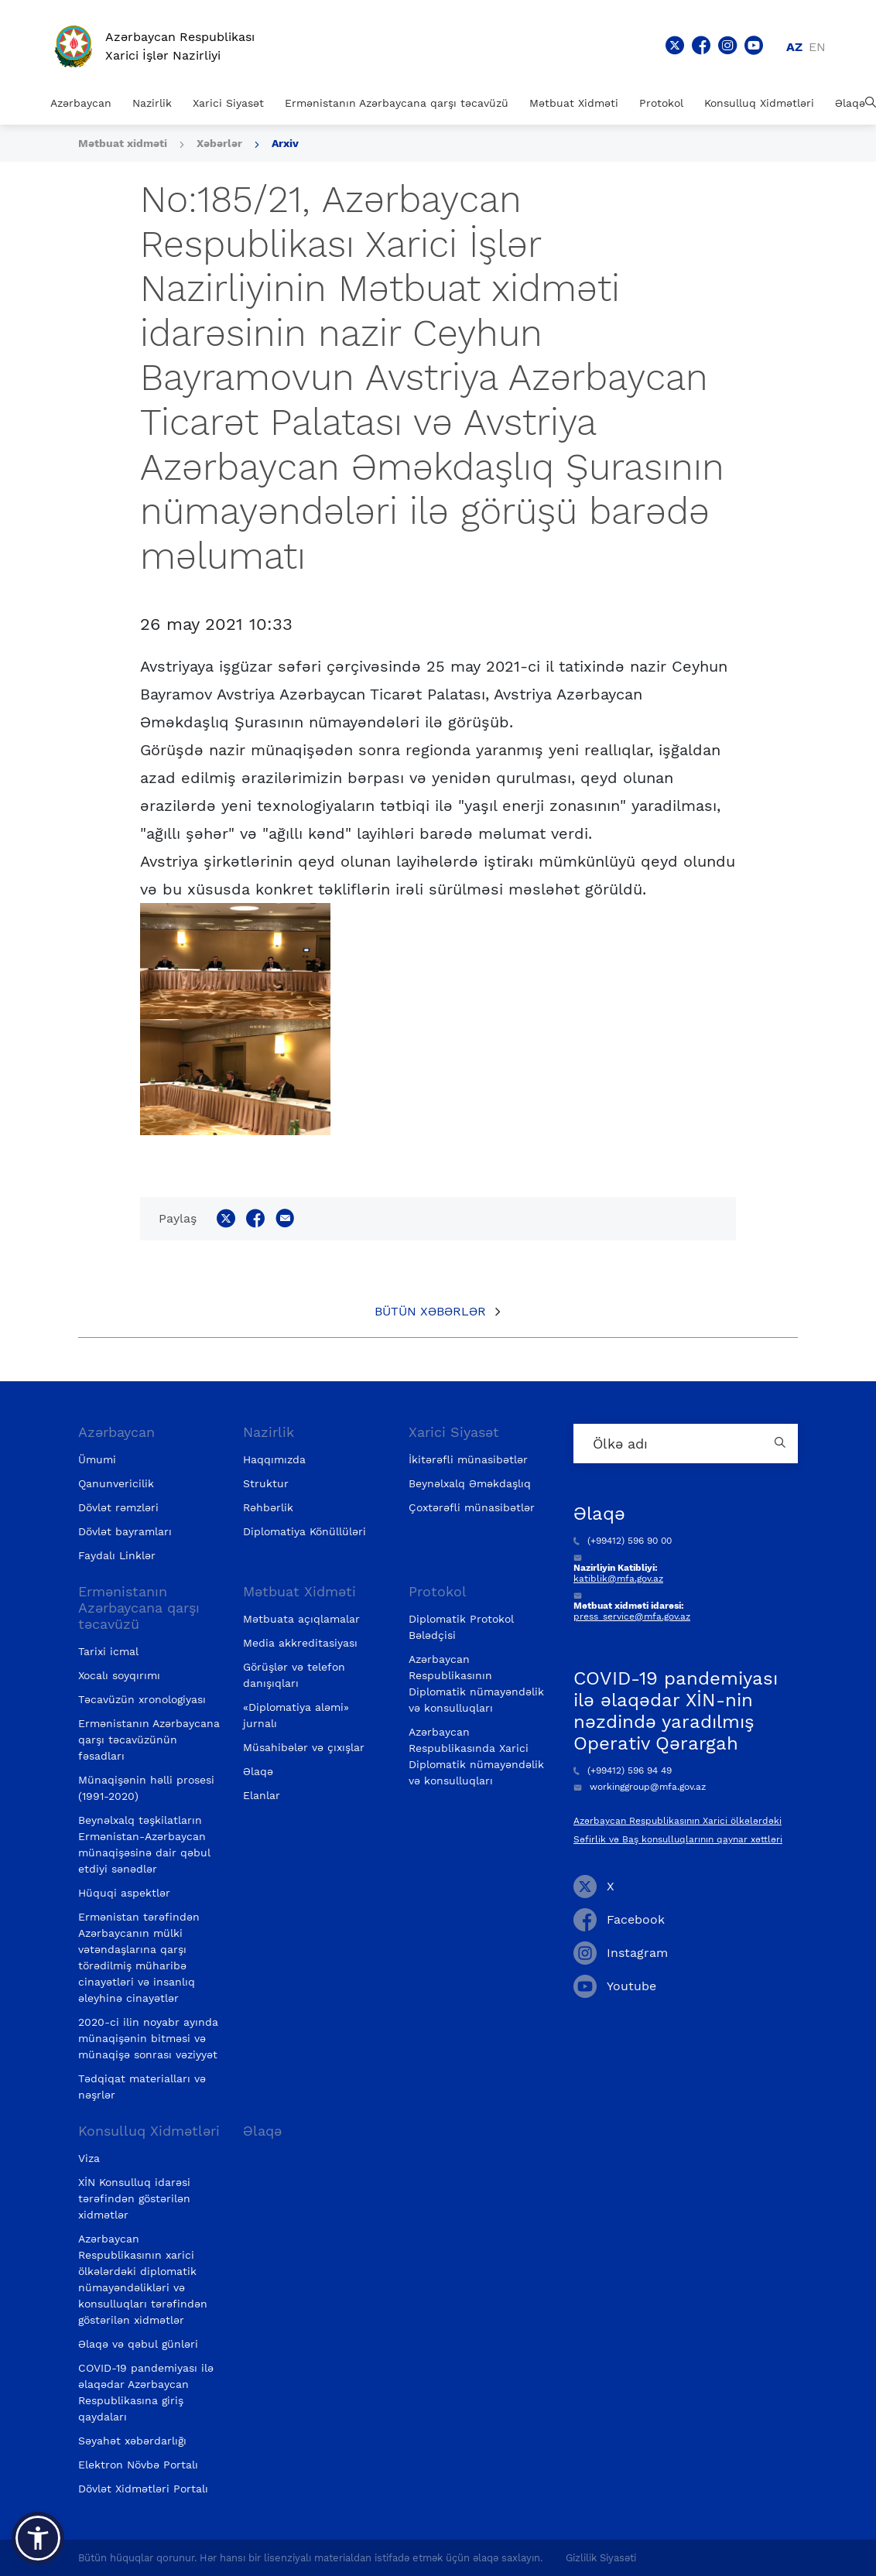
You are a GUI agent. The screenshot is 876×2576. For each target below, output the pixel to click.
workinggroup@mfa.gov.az (639, 1786)
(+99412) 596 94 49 (622, 1770)
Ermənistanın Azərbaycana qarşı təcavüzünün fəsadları (149, 1739)
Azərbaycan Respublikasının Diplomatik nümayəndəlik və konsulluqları (476, 1683)
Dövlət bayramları (125, 1531)
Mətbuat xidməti (122, 143)
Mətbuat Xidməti (573, 103)
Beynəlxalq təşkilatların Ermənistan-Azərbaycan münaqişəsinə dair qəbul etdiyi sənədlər (144, 1844)
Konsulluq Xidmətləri (759, 103)
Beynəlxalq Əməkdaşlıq (470, 1483)
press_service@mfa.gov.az (631, 1616)
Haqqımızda (274, 1459)
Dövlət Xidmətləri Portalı (143, 2488)
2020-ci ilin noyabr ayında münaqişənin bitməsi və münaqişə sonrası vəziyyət (148, 2038)
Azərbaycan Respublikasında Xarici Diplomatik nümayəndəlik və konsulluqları (476, 1756)
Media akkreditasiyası (300, 1643)
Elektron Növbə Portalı (138, 2464)
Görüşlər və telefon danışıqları (294, 1675)
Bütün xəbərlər (430, 1311)
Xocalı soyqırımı (119, 1675)
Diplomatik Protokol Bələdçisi (461, 1627)
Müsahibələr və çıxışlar (303, 1747)
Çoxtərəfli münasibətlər (472, 1507)
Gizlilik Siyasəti (601, 2558)
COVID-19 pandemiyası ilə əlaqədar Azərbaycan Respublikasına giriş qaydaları (146, 2392)
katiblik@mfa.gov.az (618, 1578)
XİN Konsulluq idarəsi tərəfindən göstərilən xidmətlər (134, 2198)
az (794, 46)
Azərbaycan (80, 103)
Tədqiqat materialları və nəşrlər (142, 2086)
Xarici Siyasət (228, 103)
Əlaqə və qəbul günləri (138, 2344)
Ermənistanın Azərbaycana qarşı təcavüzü (396, 103)
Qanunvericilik (116, 1483)
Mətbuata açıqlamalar (301, 1619)
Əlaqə (850, 103)
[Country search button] (782, 1443)
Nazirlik (152, 103)
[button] (37, 2538)
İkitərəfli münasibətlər (468, 1459)
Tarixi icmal (108, 1651)
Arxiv (285, 143)
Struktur (266, 1483)
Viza (89, 2158)
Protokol (661, 103)
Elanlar (261, 1795)
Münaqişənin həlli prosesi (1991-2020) (146, 1788)
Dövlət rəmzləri (118, 1507)
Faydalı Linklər (117, 1555)
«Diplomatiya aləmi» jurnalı (296, 1715)
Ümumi (97, 1459)
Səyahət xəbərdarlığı (132, 2440)
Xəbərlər (219, 143)
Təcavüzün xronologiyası (142, 1699)
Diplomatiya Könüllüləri (304, 1531)
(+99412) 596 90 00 (622, 1540)
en (817, 46)
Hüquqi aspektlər (124, 1893)
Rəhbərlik (268, 1507)
